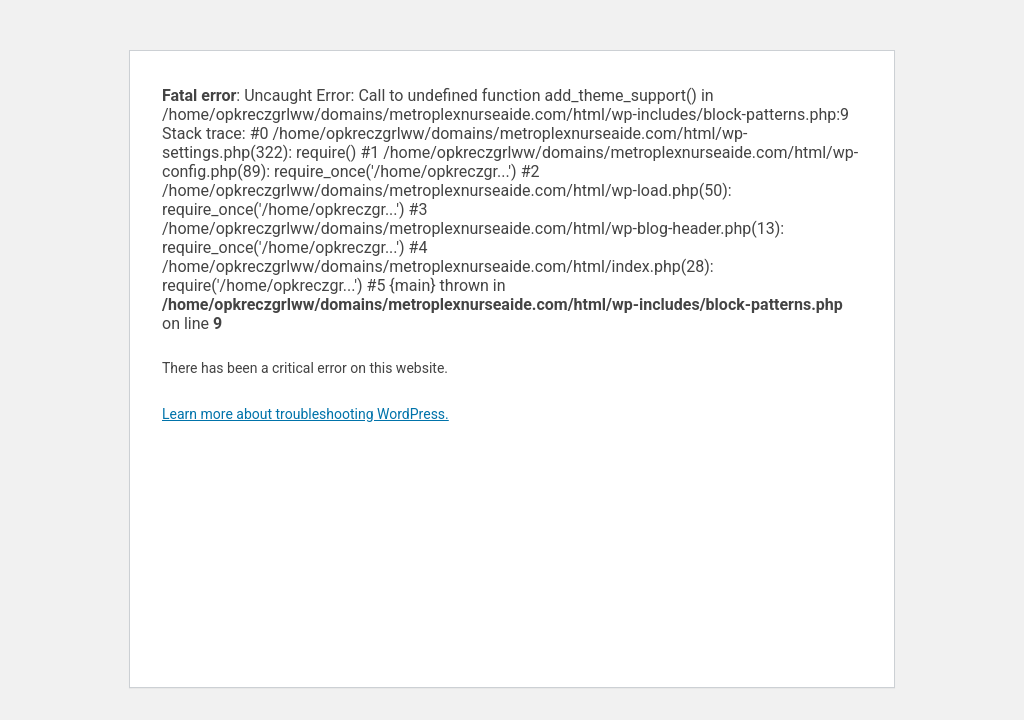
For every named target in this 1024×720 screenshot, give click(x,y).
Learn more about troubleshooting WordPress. (305, 414)
